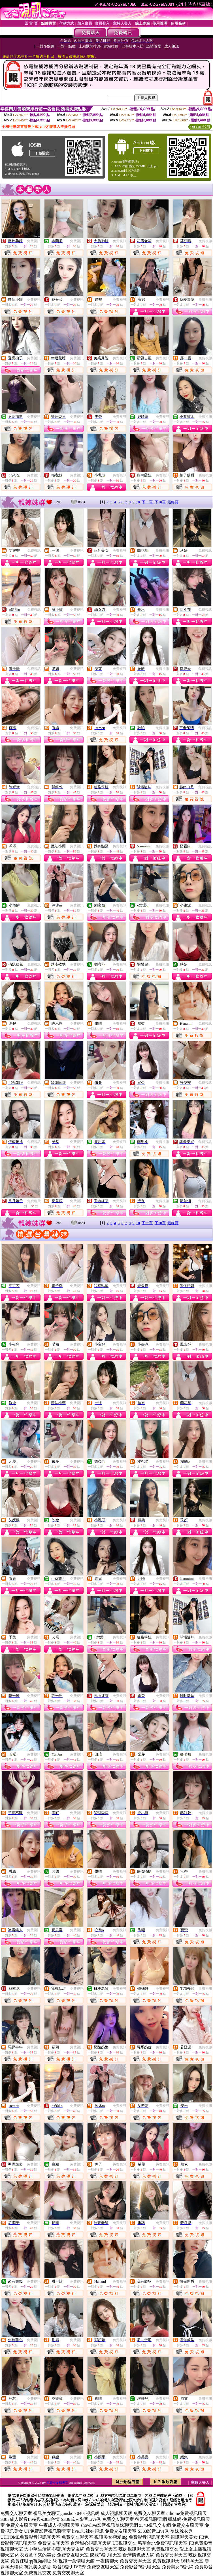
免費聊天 (34, 1201)
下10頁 (160, 502)
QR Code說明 (200, 127)
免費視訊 (34, 241)
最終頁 (172, 502)
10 (138, 502)
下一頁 (147, 502)
